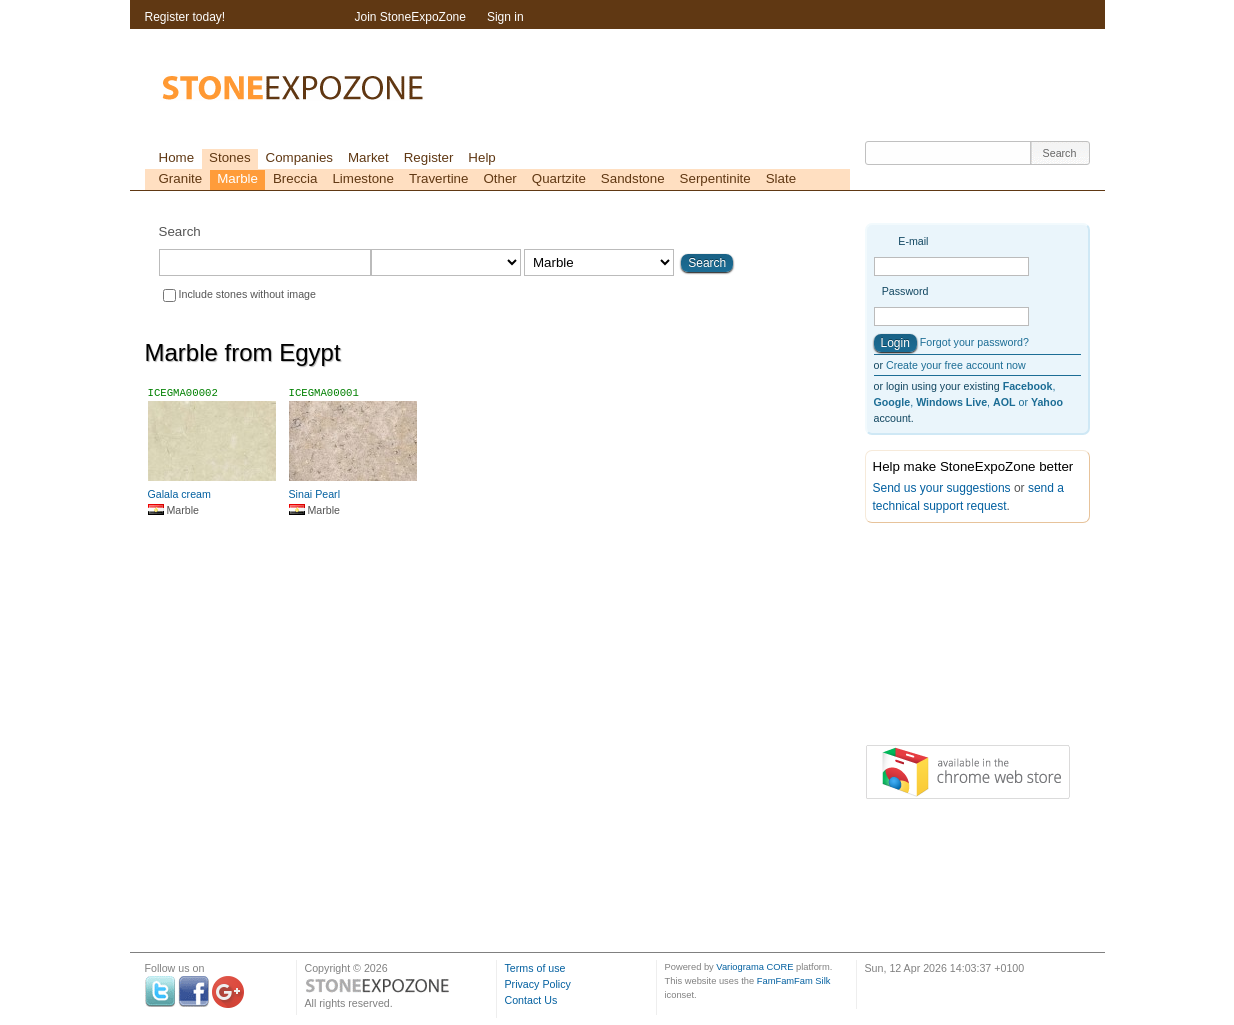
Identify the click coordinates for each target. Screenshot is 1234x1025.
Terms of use (535, 968)
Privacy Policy (538, 984)
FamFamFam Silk (794, 981)
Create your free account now (956, 365)
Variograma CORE (754, 967)
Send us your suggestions (942, 488)
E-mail (913, 241)
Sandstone (633, 178)
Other (499, 178)
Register (429, 157)
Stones (230, 157)
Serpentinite (715, 178)
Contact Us (531, 1000)
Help (481, 157)
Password (905, 291)
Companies (299, 157)
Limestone (363, 178)
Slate (781, 178)
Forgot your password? (974, 342)
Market (368, 157)
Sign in (505, 17)
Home (177, 157)
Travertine (439, 178)
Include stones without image (247, 294)
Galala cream (179, 494)
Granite (181, 178)
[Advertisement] (965, 638)
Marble (237, 178)
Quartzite (559, 178)
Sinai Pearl (315, 494)
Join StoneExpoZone (410, 17)
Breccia (295, 178)
